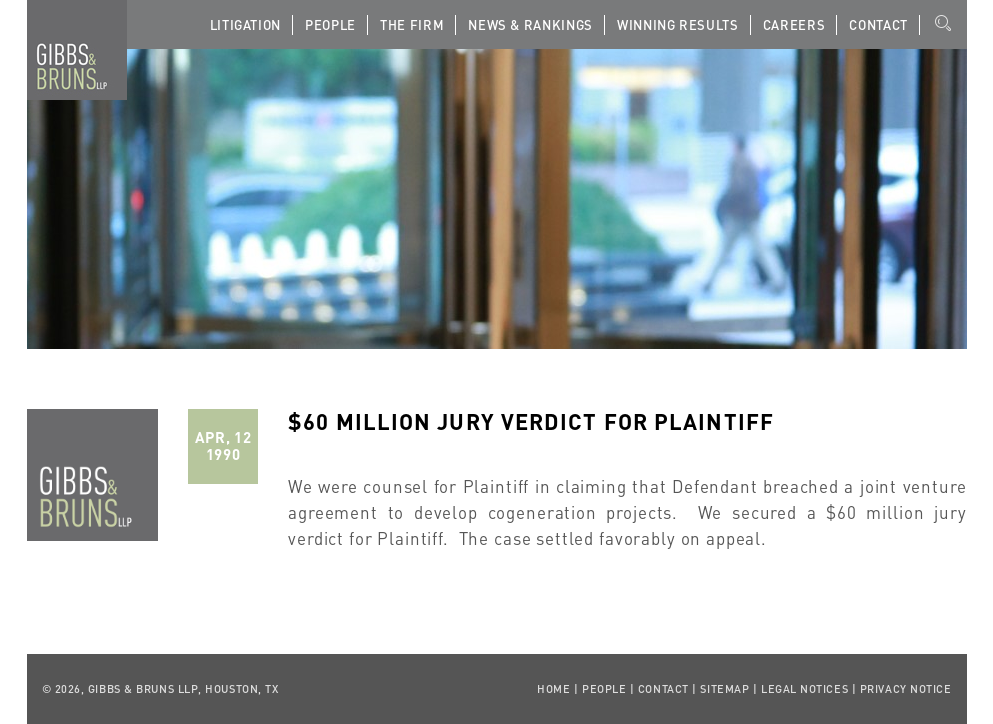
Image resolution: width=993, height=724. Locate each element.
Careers (794, 24)
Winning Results (678, 24)
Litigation (246, 24)
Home (553, 689)
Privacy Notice (906, 689)
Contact (878, 24)
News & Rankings (530, 24)
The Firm (412, 24)
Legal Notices (804, 689)
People (330, 24)
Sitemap (724, 689)
